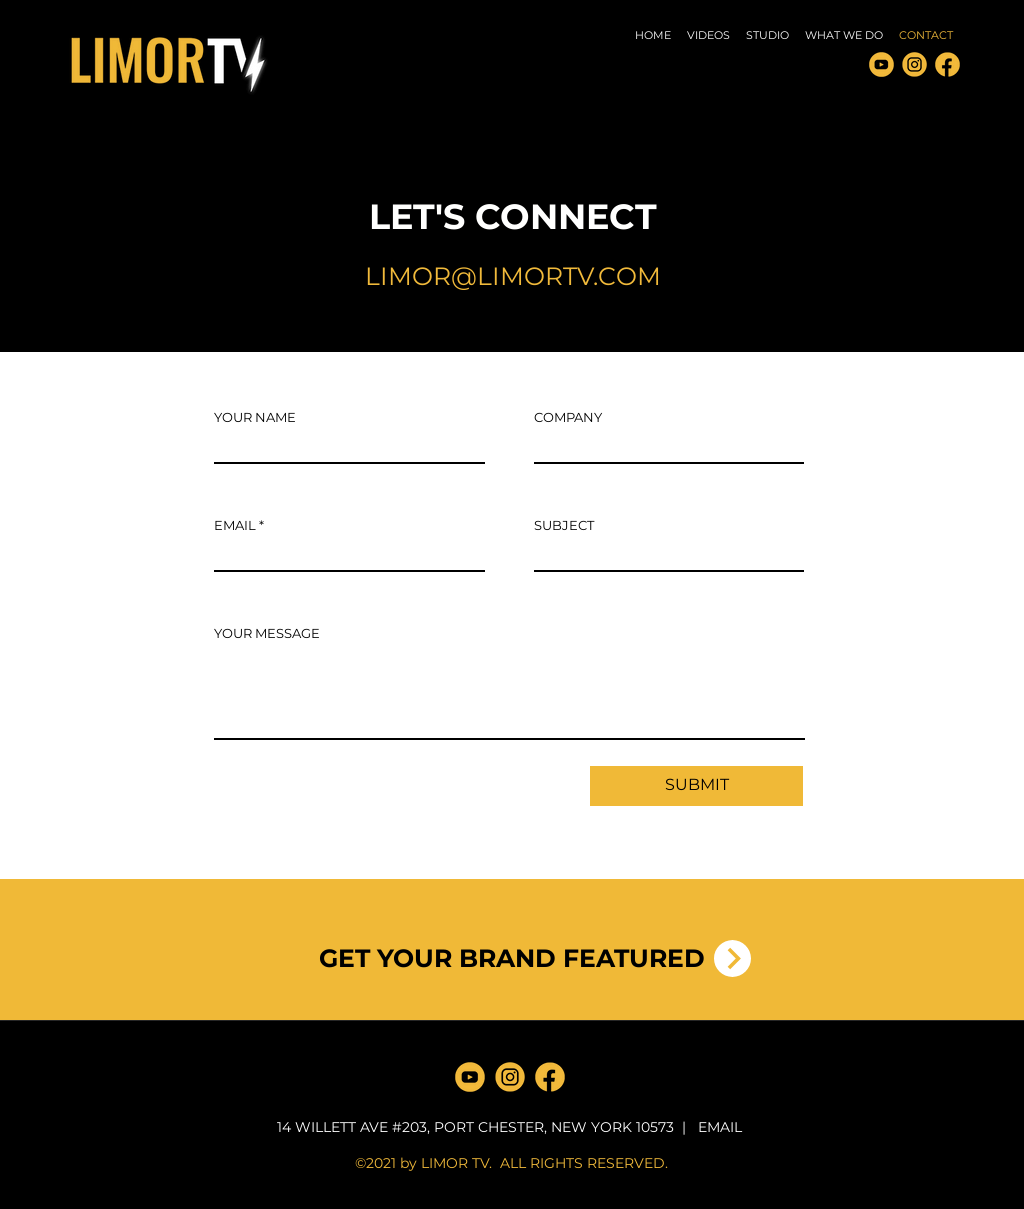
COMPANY (568, 417)
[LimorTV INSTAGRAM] (914, 64)
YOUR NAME (255, 417)
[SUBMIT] (696, 786)
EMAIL (235, 525)
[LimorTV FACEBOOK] (947, 64)
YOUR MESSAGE (267, 633)
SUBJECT (564, 525)
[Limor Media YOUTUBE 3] (881, 64)
